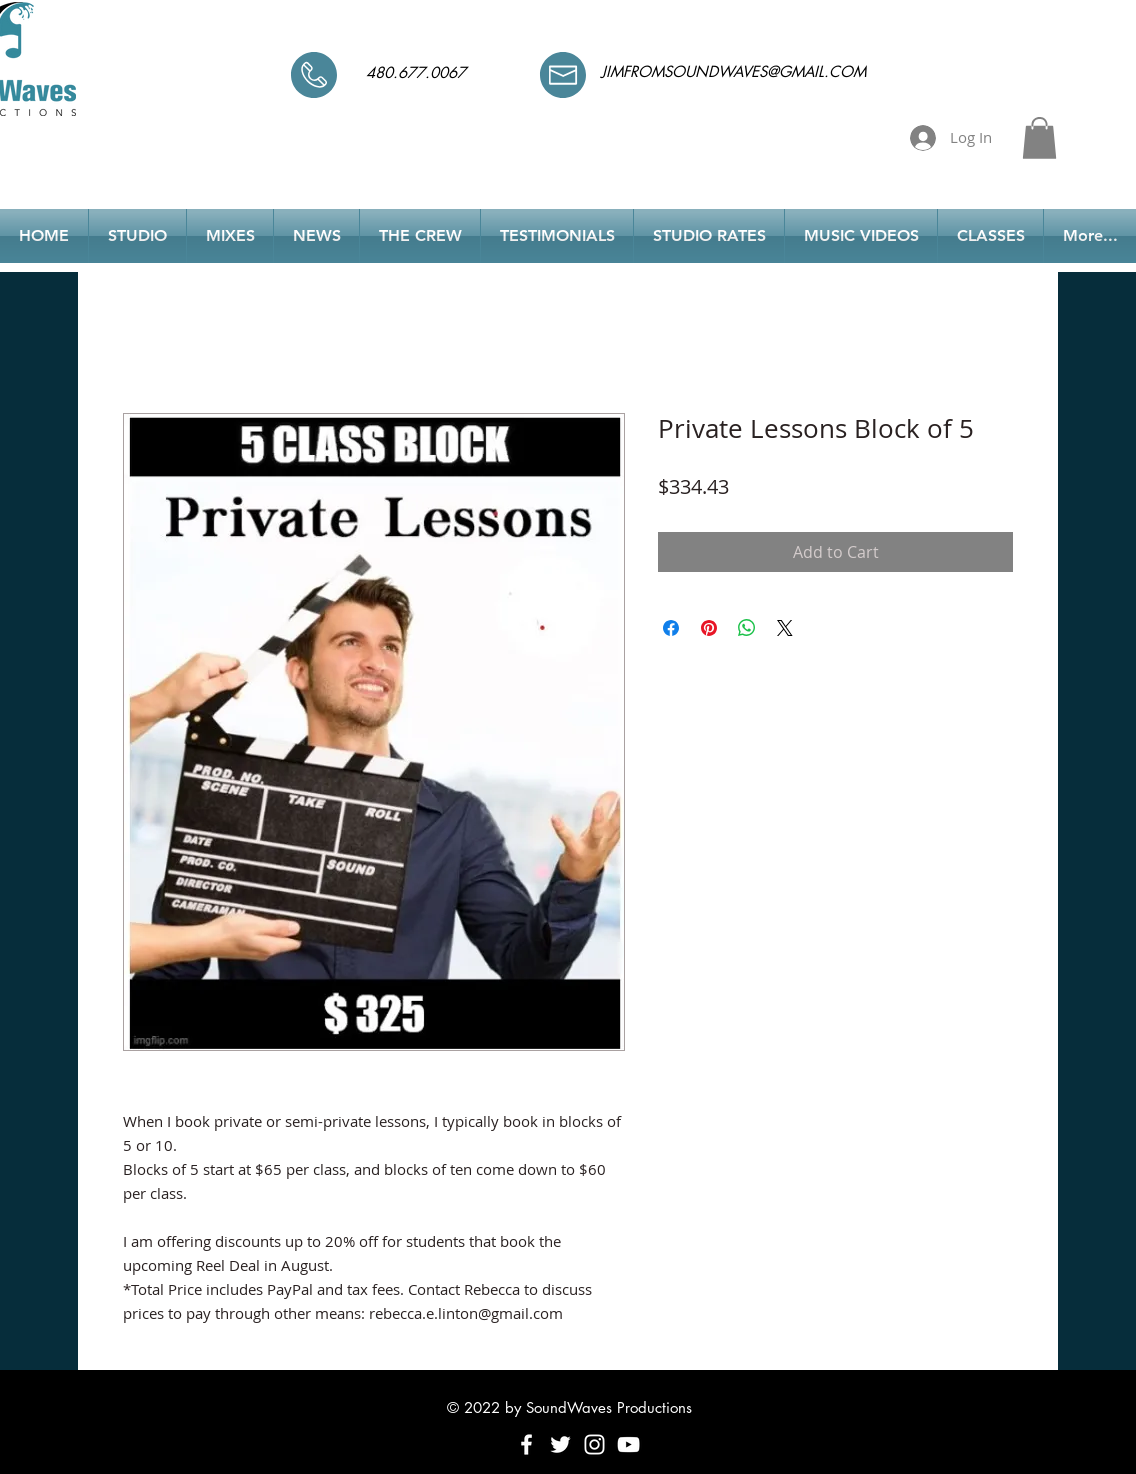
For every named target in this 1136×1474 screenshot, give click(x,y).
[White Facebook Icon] (526, 1444)
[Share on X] (785, 628)
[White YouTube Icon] (628, 1444)
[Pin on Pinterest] (709, 628)
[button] (1039, 138)
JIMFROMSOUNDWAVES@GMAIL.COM (733, 71)
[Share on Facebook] (671, 628)
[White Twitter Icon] (560, 1444)
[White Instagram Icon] (594, 1444)
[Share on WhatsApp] (747, 628)
